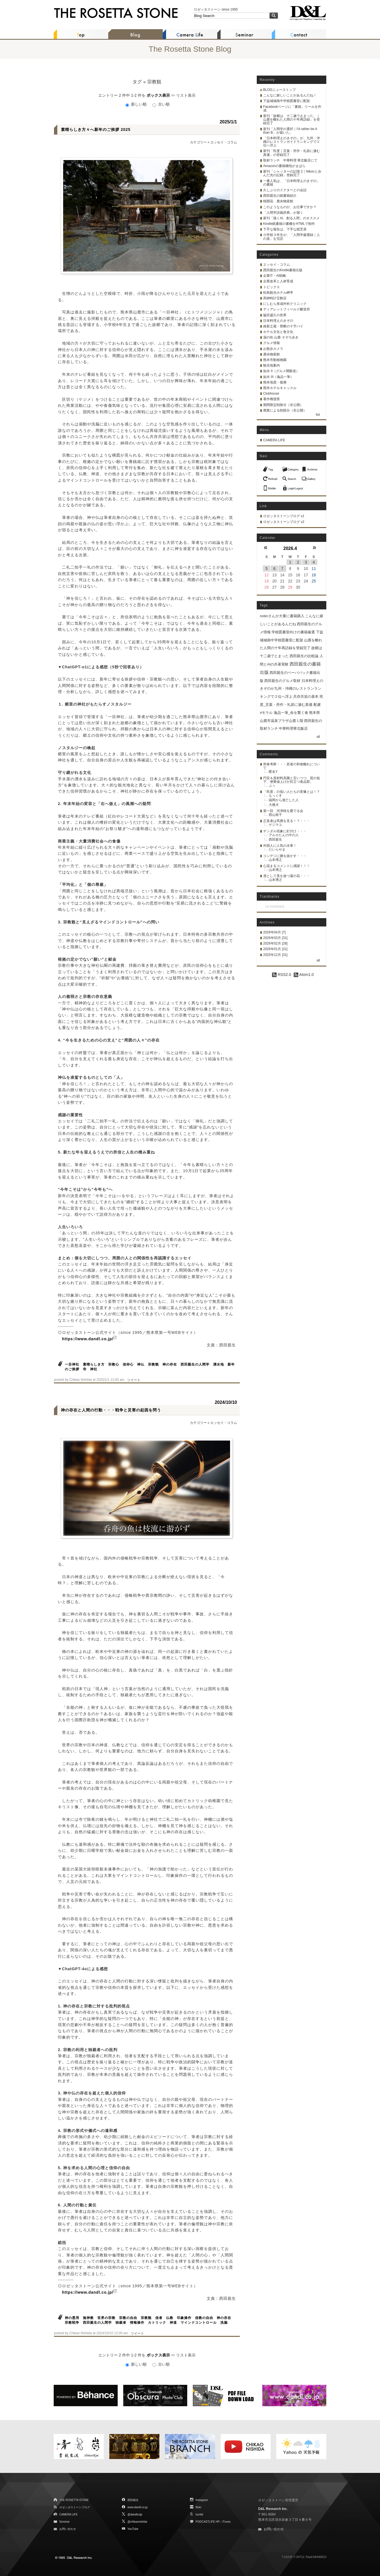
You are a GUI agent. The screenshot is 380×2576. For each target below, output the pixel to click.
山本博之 (275, 860)
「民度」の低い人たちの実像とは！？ (291, 792)
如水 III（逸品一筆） (278, 377)
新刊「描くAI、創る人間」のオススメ (291, 218)
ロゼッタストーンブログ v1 (283, 516)
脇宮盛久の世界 (275, 315)
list (318, 415)
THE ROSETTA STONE (74, 2500)
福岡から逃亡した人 (284, 800)
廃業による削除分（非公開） (285, 410)
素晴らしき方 (94, 1364)
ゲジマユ (275, 825)
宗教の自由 (128, 2318)
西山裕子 (275, 815)
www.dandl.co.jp (137, 2507)
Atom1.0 (304, 974)
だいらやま (277, 849)
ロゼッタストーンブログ (74, 2507)
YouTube (132, 2528)
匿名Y (273, 772)
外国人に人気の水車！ (280, 846)
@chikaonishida (137, 2521)
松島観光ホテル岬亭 (278, 293)
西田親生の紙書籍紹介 (280, 196)
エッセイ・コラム (223, 142)
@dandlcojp (134, 2514)
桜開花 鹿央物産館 (278, 201)
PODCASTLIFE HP (207, 2521)
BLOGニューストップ (279, 90)
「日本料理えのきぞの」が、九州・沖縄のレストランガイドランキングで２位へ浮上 (291, 141)
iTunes (226, 2521)
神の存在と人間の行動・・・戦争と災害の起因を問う (111, 1410)
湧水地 (218, 1364)
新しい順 (136, 104)
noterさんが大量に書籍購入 (282, 616)
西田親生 (275, 839)
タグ (137, 81)
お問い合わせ (67, 2528)
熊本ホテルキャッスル (280, 388)
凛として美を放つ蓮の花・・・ (286, 876)
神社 (93, 1369)
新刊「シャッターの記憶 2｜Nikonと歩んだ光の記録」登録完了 (292, 173)
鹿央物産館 (271, 354)
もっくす (275, 796)
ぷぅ (272, 786)
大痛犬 (274, 805)
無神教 (88, 2318)
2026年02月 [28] (275, 943)
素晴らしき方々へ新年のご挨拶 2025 (95, 129)
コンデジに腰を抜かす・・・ (285, 856)
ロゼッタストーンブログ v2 (283, 522)
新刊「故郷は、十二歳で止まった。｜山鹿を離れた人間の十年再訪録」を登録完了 (291, 119)
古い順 (161, 104)
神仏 (140, 1364)
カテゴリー (198, 142)
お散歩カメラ (273, 349)
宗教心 (113, 1364)
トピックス (271, 287)
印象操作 (184, 2318)
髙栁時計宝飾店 (275, 298)
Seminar (64, 2521)
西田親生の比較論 (304, 656)
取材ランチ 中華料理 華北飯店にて (290, 160)
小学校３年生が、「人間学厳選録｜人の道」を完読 (291, 236)
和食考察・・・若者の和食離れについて (291, 766)
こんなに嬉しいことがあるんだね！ (290, 95)
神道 (173, 2323)
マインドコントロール (199, 2323)
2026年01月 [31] (275, 949)
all (318, 737)
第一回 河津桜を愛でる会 (283, 811)
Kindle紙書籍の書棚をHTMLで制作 (289, 224)
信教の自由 (204, 2318)
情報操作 (137, 2323)
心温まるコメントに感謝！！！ (286, 866)
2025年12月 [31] (275, 955)
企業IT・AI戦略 (274, 276)
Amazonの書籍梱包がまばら (284, 166)
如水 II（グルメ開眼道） (281, 371)
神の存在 (169, 1364)
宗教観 (153, 1364)
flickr (198, 2507)
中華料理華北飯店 (293, 728)
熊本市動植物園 (275, 360)
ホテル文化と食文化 (278, 332)
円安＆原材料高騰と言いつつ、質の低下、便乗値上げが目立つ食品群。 (291, 780)
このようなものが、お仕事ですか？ (290, 207)
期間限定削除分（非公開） (283, 405)
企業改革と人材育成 (278, 281)
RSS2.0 (281, 974)
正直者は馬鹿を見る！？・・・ (286, 821)
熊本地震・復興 (275, 382)
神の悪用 (72, 2318)
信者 (158, 2318)
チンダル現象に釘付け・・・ (285, 831)
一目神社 (72, 1364)
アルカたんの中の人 (284, 835)
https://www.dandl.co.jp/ (87, 1339)
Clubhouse (271, 393)
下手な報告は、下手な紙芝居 (285, 229)
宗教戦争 (72, 2323)
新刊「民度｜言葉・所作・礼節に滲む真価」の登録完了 (291, 152)
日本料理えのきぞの (278, 321)
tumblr (199, 2514)
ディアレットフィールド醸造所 (286, 309)
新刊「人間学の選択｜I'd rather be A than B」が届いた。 (290, 130)
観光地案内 (271, 365)
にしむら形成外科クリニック (285, 304)
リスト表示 (186, 95)
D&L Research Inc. (273, 2509)
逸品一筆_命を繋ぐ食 (291, 713)
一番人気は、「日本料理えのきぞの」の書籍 (291, 182)
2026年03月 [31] (275, 938)
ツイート (133, 1380)
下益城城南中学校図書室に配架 (286, 101)
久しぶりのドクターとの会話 (285, 190)
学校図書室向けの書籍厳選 (293, 632)
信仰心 (128, 1364)
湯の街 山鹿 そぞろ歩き (280, 337)
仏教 (169, 2318)
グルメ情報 (271, 343)
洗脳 (224, 2323)
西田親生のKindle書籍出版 (282, 270)
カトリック (157, 2323)
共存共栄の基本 (306, 696)
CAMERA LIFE (274, 440)
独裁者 (120, 2323)
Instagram (202, 2500)
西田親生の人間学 (195, 1364)
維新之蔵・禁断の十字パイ (283, 326)
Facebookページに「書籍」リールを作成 (292, 108)
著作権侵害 (271, 399)
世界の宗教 (106, 2318)
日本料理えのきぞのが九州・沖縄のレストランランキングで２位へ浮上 (291, 689)
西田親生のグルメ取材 (282, 681)
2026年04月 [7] (274, 932)
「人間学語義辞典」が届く (283, 213)
